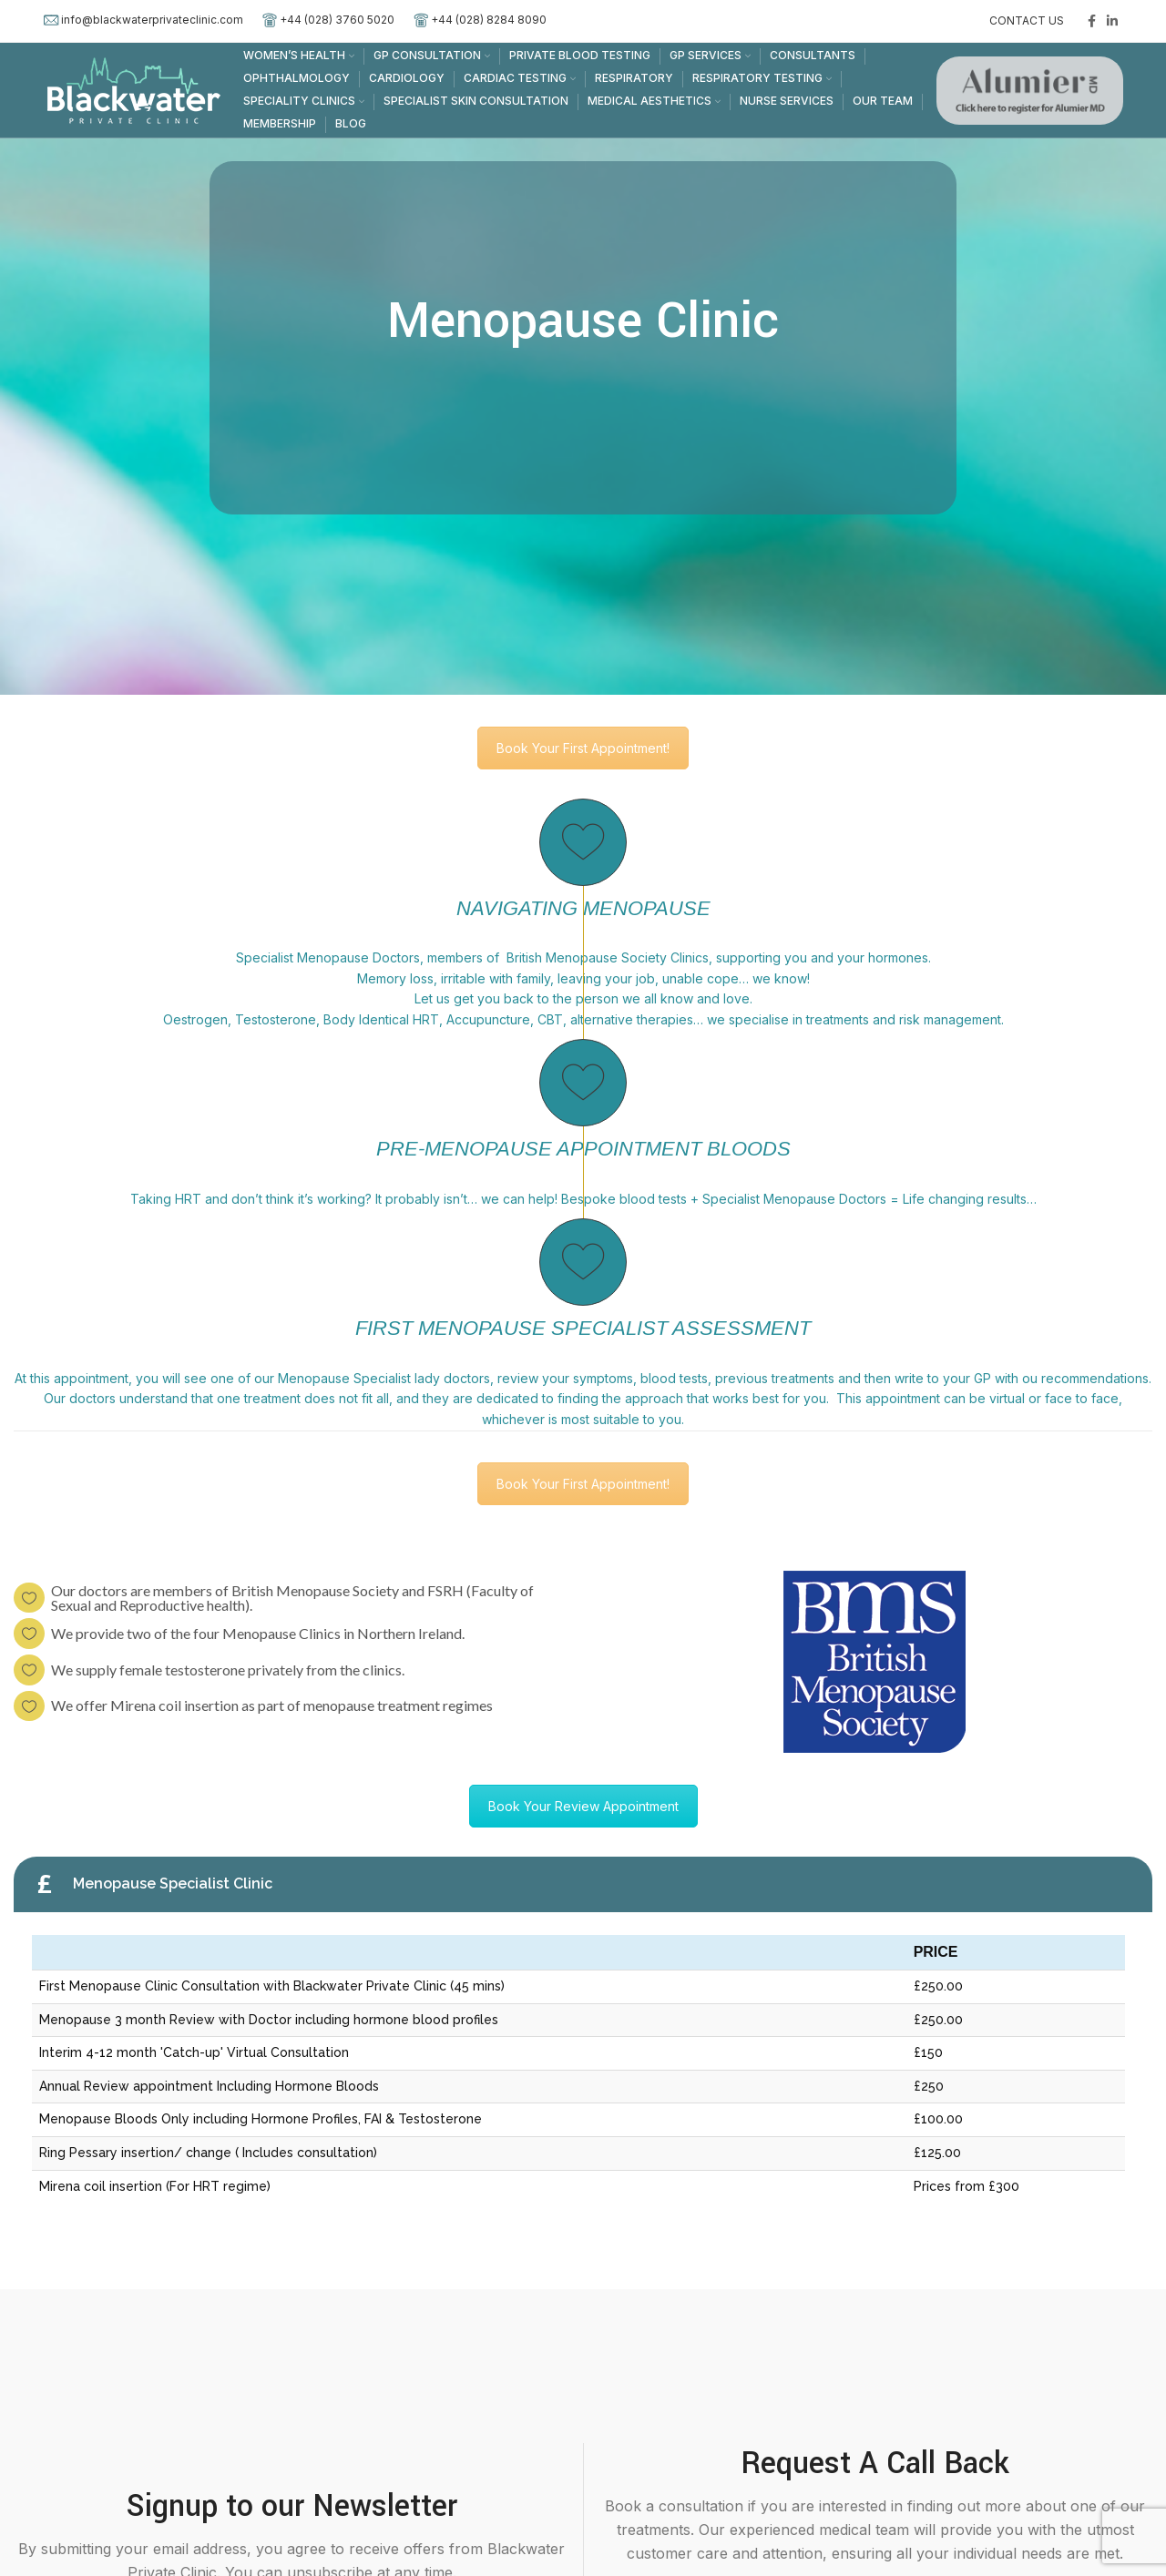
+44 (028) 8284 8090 (489, 19)
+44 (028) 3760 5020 (337, 19)
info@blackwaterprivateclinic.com (152, 19)
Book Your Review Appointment (583, 1806)
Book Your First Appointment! (583, 748)
